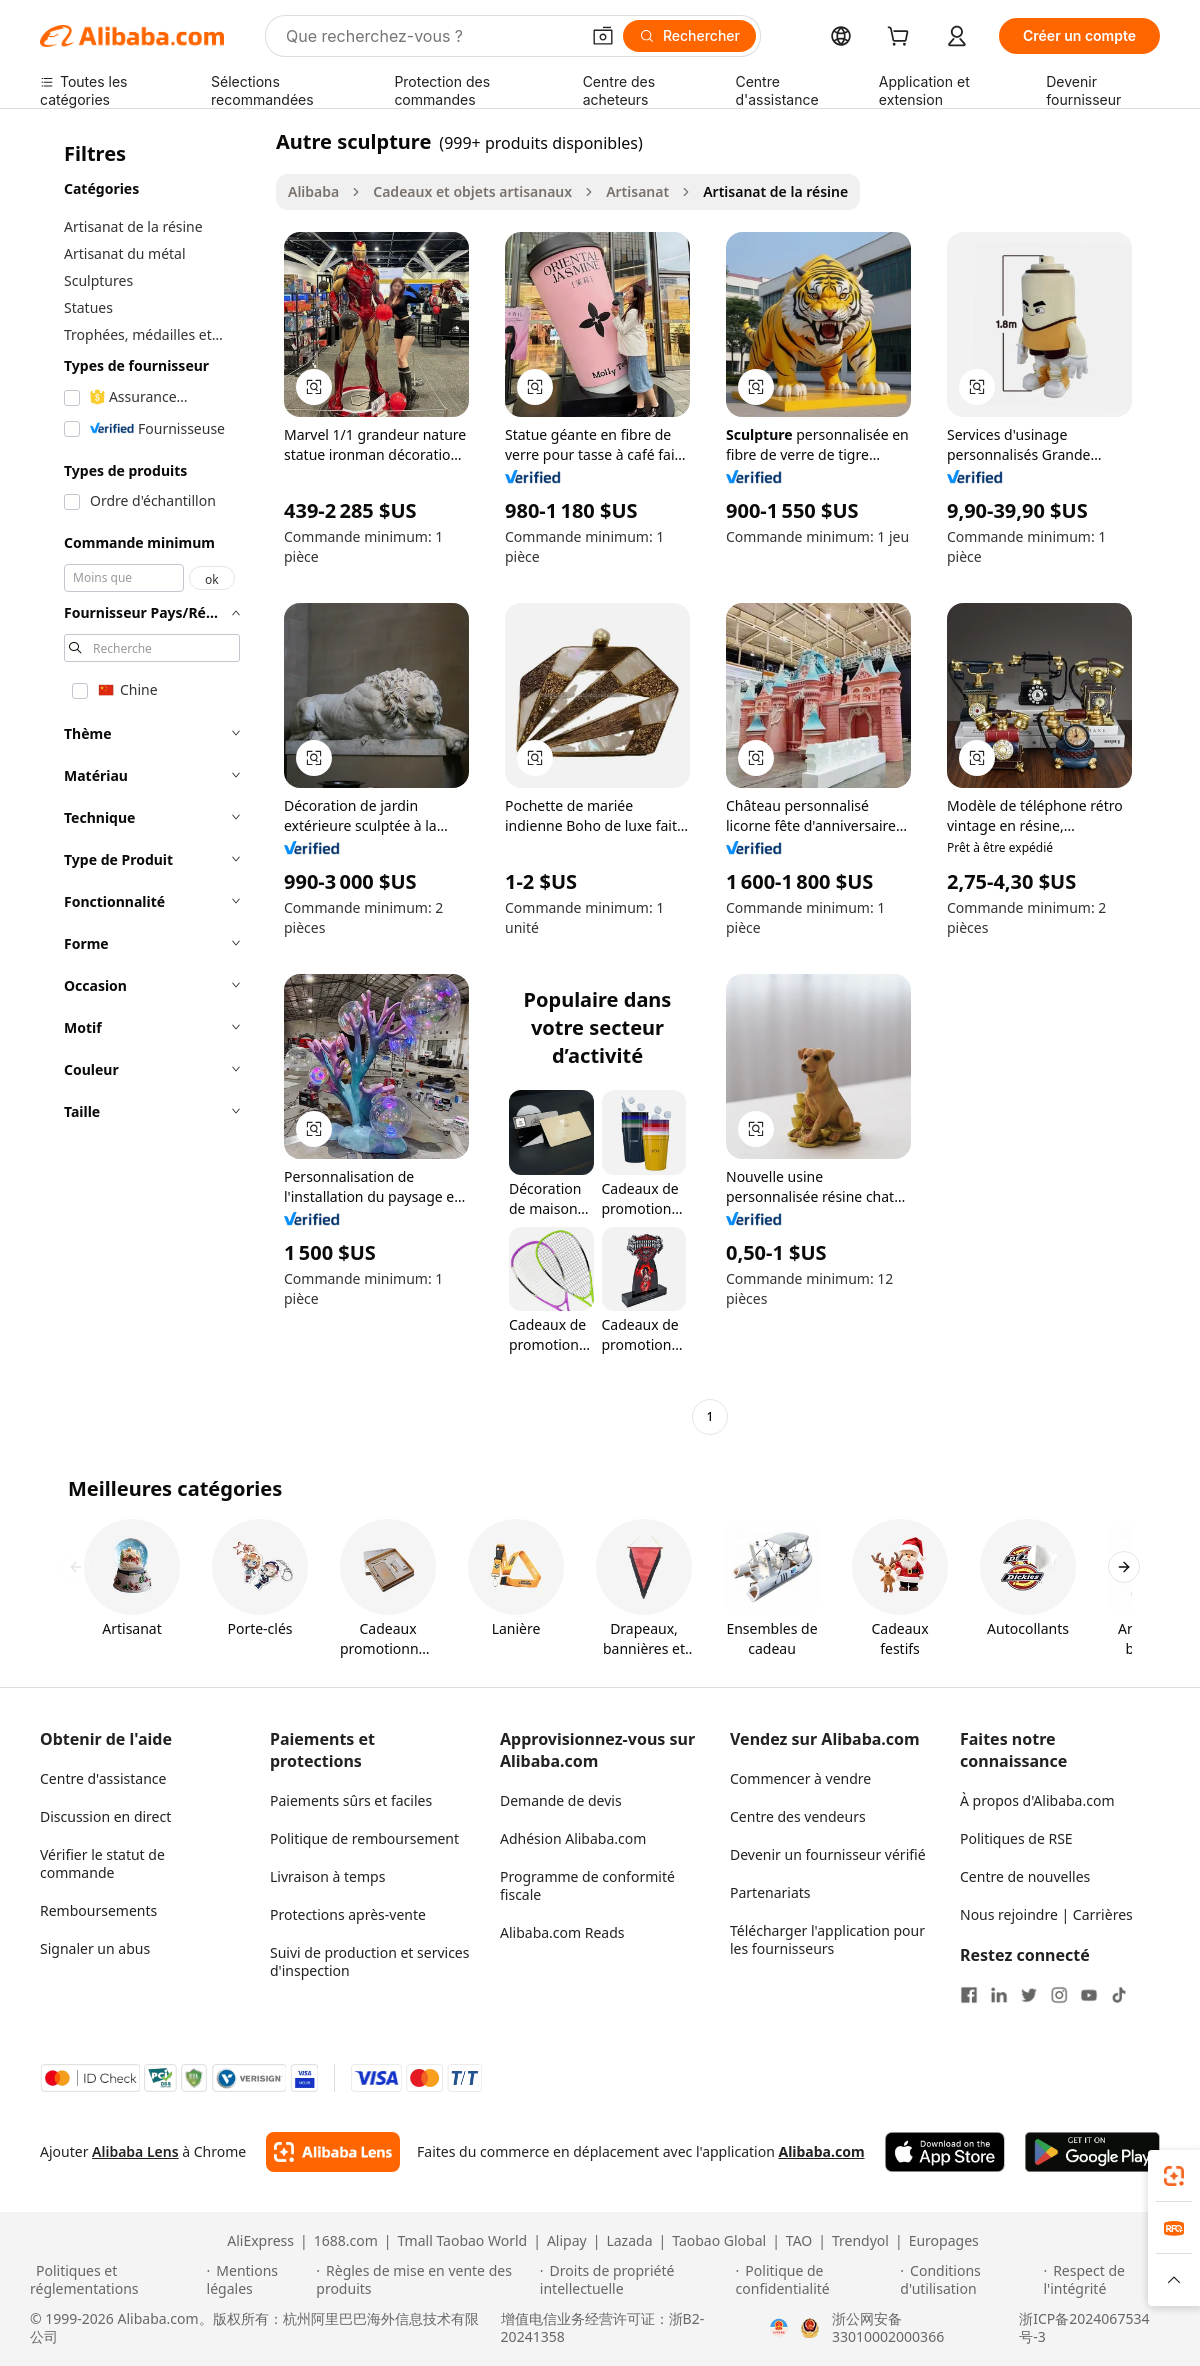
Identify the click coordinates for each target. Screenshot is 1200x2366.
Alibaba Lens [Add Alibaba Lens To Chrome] (135, 2151)
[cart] (902, 38)
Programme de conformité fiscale (587, 1885)
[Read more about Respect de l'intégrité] (1106, 2280)
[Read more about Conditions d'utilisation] (968, 2280)
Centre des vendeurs (798, 1816)
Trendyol (860, 2241)
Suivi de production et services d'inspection (369, 1961)
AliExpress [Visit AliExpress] (260, 2241)
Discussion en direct (105, 1816)
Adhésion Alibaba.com (573, 1838)
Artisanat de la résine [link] (775, 191)
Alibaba (313, 191)
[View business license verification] (779, 2328)
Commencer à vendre (800, 1778)
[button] (603, 36)
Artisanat (637, 191)
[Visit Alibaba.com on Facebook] (969, 1995)
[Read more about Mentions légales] (259, 2280)
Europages (944, 2241)
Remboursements (98, 1910)
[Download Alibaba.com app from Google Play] (1092, 2152)
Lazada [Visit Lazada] (629, 2241)
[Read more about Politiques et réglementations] (115, 2280)
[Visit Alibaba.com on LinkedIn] (999, 1995)
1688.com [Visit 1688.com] (346, 2241)
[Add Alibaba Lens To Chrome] (332, 2152)
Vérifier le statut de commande (102, 1863)
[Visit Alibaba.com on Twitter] (1029, 1995)
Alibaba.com (821, 2151)
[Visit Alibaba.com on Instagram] (1059, 1995)
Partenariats (770, 1892)
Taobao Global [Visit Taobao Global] (719, 2241)
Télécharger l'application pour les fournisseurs (827, 1939)
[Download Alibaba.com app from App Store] (945, 2152)
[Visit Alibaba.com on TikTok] (1119, 1995)
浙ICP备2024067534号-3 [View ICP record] (1084, 2328)
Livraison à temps (327, 1876)
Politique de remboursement (364, 1838)
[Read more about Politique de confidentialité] (815, 2280)
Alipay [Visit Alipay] (567, 2241)
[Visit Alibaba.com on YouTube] (1089, 1995)
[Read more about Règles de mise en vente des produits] (425, 2280)
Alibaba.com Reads (562, 1932)
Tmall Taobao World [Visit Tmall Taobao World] (463, 2241)
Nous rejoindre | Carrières (1046, 1914)
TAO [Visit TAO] (799, 2241)
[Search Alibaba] (430, 36)
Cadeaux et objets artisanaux (472, 191)
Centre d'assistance (103, 1778)
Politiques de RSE (1016, 1838)
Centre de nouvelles (1025, 1876)
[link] (1174, 2176)
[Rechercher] (689, 36)
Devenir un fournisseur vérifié (828, 1854)
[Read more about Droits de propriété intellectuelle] (635, 2280)
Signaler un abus (95, 1948)
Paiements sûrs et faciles (351, 1800)
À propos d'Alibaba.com (1037, 1800)
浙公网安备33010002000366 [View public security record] (888, 2328)
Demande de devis (561, 1800)
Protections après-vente (348, 1914)
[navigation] (152, 781)
